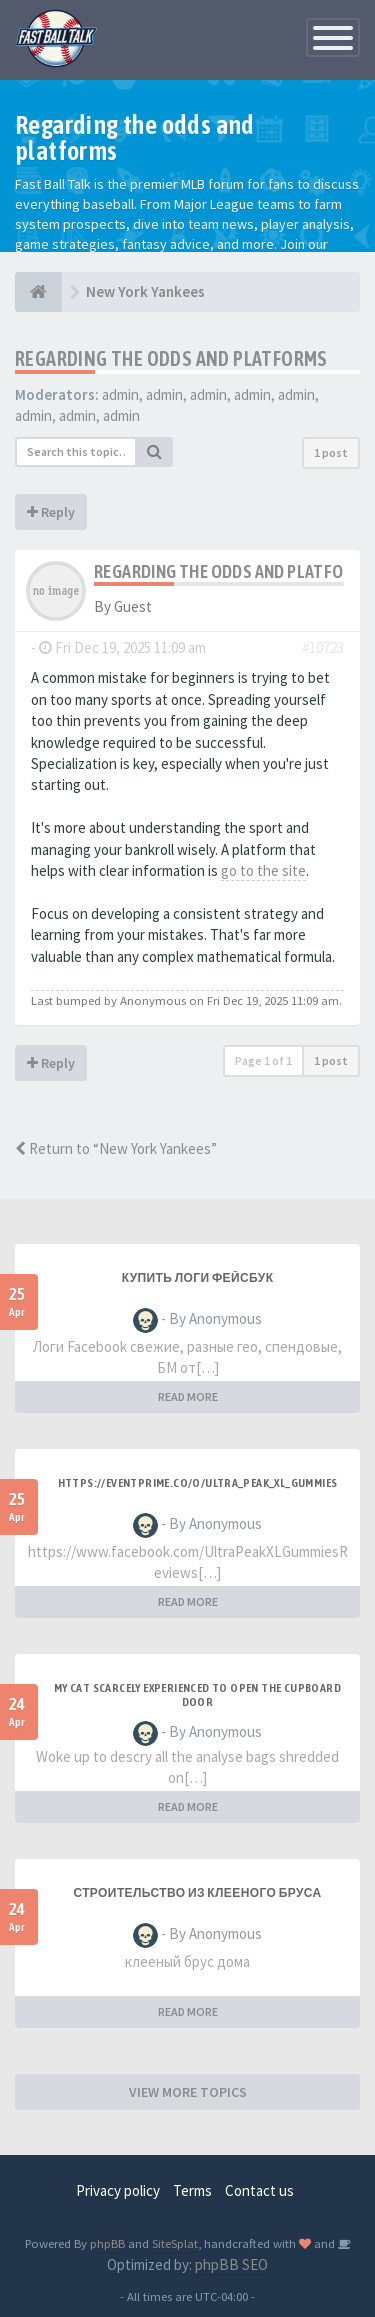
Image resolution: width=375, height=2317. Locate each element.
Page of (263, 1060)
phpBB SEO (231, 2264)
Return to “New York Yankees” (116, 1148)
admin (120, 394)
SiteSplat (175, 2243)
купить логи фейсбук (198, 1278)
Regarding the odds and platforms (171, 358)
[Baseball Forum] (38, 292)
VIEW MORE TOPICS (188, 2092)
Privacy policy (118, 2190)
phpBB (107, 2243)
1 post (331, 452)
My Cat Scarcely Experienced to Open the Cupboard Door (197, 1695)
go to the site (263, 870)
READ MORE (188, 1396)
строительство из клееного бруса (197, 1893)
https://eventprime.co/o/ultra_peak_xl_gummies (198, 1483)
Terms (192, 2190)
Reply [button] (51, 512)
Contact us (259, 2190)
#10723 (323, 647)
